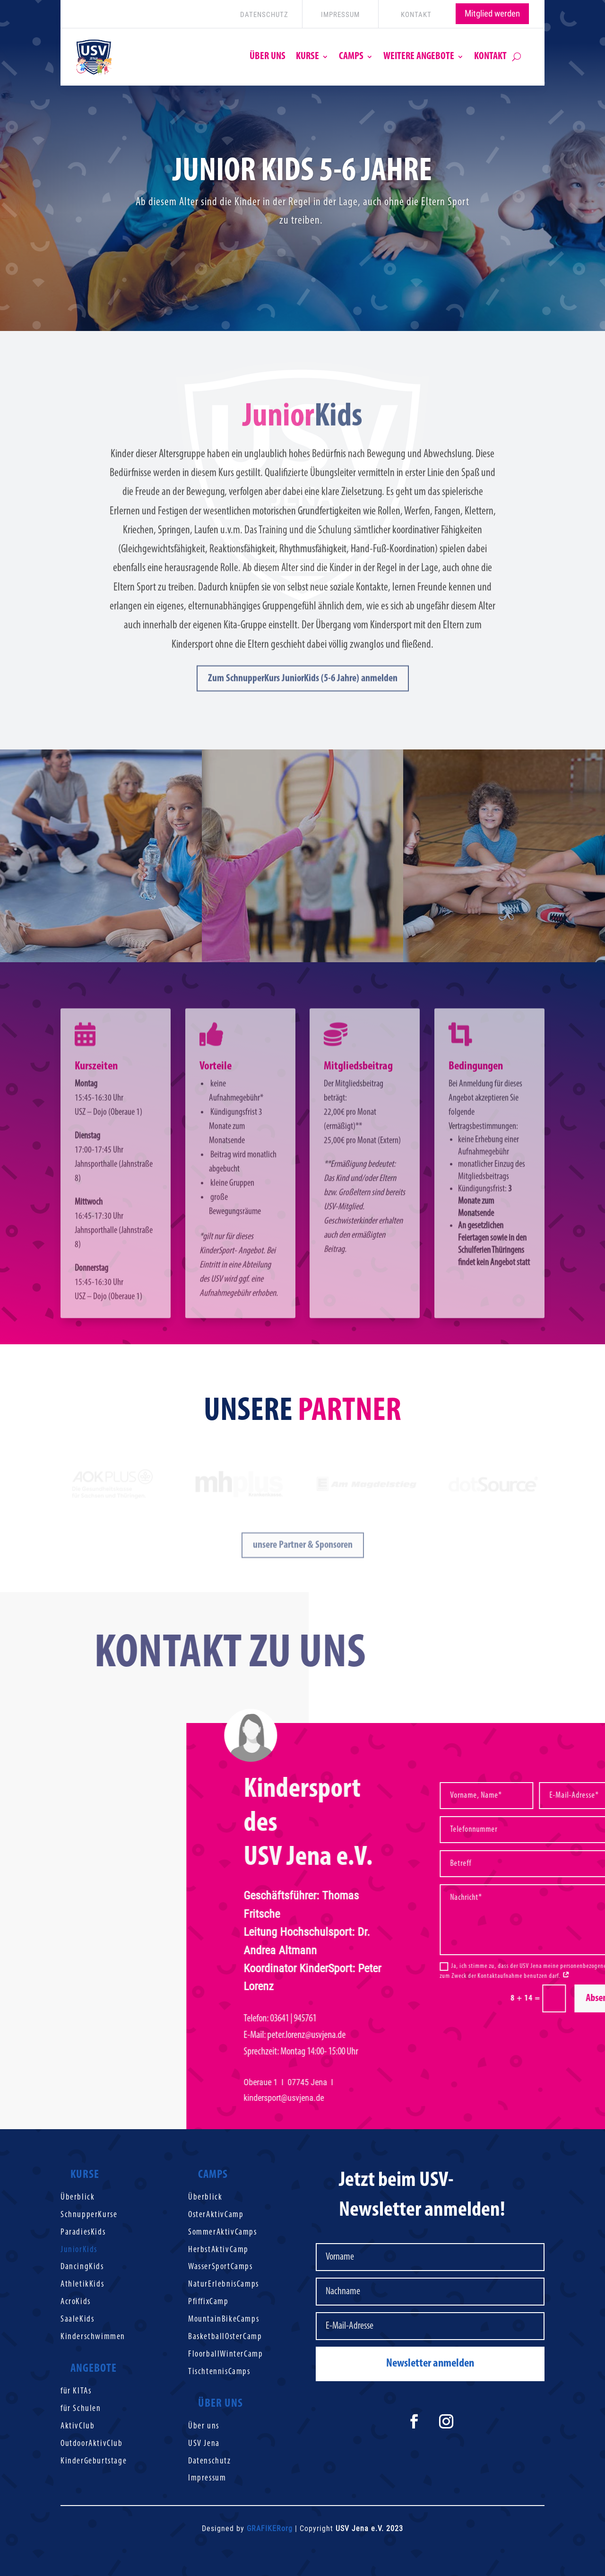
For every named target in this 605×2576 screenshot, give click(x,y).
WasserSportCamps (220, 2267)
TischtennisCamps (219, 2371)
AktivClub (77, 2426)
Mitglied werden (492, 13)
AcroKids (75, 2302)
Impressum (207, 2478)
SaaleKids (77, 2319)
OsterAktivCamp (215, 2214)
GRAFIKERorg (270, 2528)
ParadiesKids (82, 2232)
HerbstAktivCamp (218, 2249)
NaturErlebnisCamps (223, 2284)
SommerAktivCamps (222, 2232)
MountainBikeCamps (223, 2319)
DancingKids (82, 2267)
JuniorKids (78, 2249)
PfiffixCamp (208, 2302)
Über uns (203, 2426)
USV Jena (204, 2443)
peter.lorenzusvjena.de (374, 2035)
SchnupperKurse (88, 2214)
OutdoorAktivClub (91, 2443)
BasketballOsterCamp (225, 2336)
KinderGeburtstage (93, 2461)
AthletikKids (82, 2284)
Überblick (77, 2197)
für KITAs (75, 2391)
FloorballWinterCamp (225, 2354)
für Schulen (80, 2408)
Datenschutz (209, 2461)
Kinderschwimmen (92, 2336)
